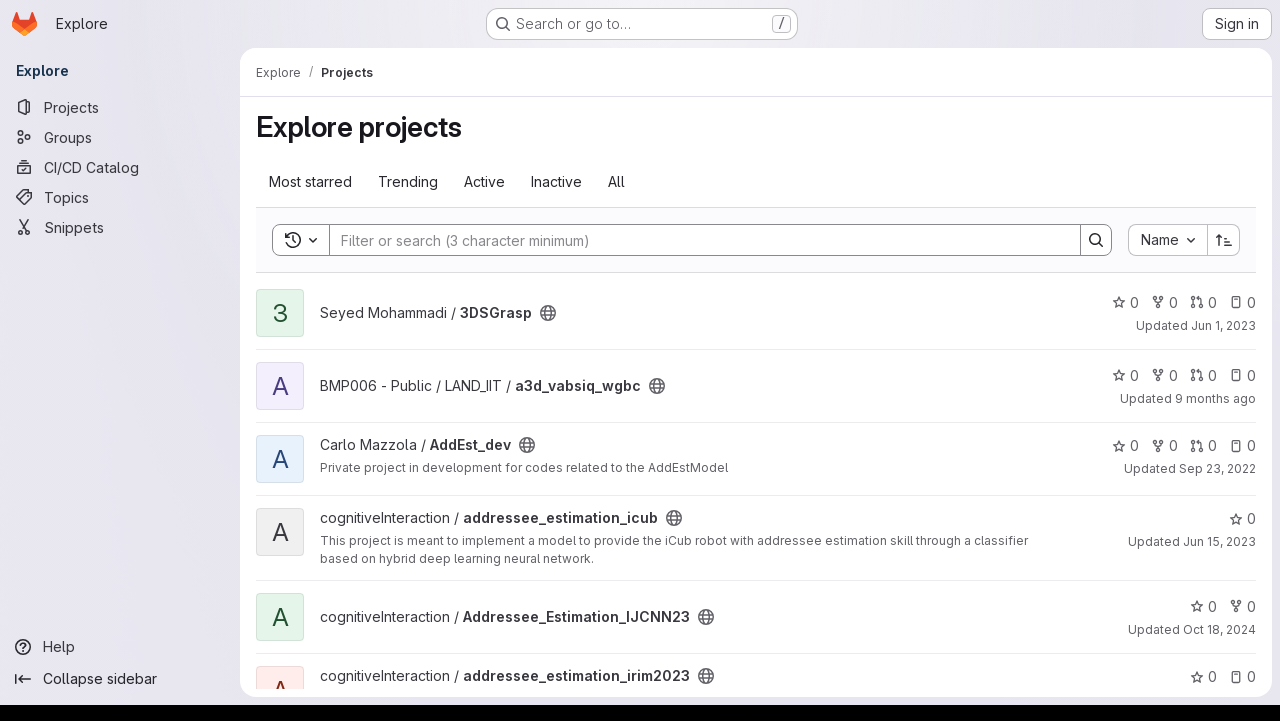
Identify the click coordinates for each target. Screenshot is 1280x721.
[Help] (120, 647)
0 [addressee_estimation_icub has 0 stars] (1242, 518)
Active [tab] (484, 181)
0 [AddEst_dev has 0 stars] (1125, 445)
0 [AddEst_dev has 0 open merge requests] (1203, 445)
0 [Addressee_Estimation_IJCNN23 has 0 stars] (1203, 606)
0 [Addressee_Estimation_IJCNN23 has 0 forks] (1242, 606)
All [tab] (616, 181)
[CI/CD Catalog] (120, 167)
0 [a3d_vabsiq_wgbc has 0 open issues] (1242, 375)
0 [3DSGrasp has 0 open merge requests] (1203, 302)
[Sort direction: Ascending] (1224, 240)
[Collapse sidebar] (120, 679)
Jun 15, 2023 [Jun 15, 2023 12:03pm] (1219, 541)
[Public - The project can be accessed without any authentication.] (548, 313)
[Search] (695, 240)
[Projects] (120, 107)
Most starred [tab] (310, 181)
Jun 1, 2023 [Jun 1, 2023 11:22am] (1223, 325)
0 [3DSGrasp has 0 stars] (1125, 302)
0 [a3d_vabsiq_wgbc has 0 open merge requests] (1203, 375)
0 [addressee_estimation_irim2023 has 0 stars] (1203, 676)
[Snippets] (120, 227)
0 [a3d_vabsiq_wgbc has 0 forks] (1164, 375)
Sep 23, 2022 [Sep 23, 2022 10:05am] (1217, 468)
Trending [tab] (408, 181)
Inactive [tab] (556, 181)
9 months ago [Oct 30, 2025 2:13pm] (1215, 398)
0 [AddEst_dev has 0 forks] (1164, 445)
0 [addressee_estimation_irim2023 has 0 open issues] (1242, 676)
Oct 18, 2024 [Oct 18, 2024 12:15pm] (1219, 629)
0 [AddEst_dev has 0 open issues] (1242, 445)
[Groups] (120, 137)
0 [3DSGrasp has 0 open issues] (1242, 302)
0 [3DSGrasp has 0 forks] (1164, 302)
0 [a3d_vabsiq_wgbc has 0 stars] (1125, 375)
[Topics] (120, 197)
